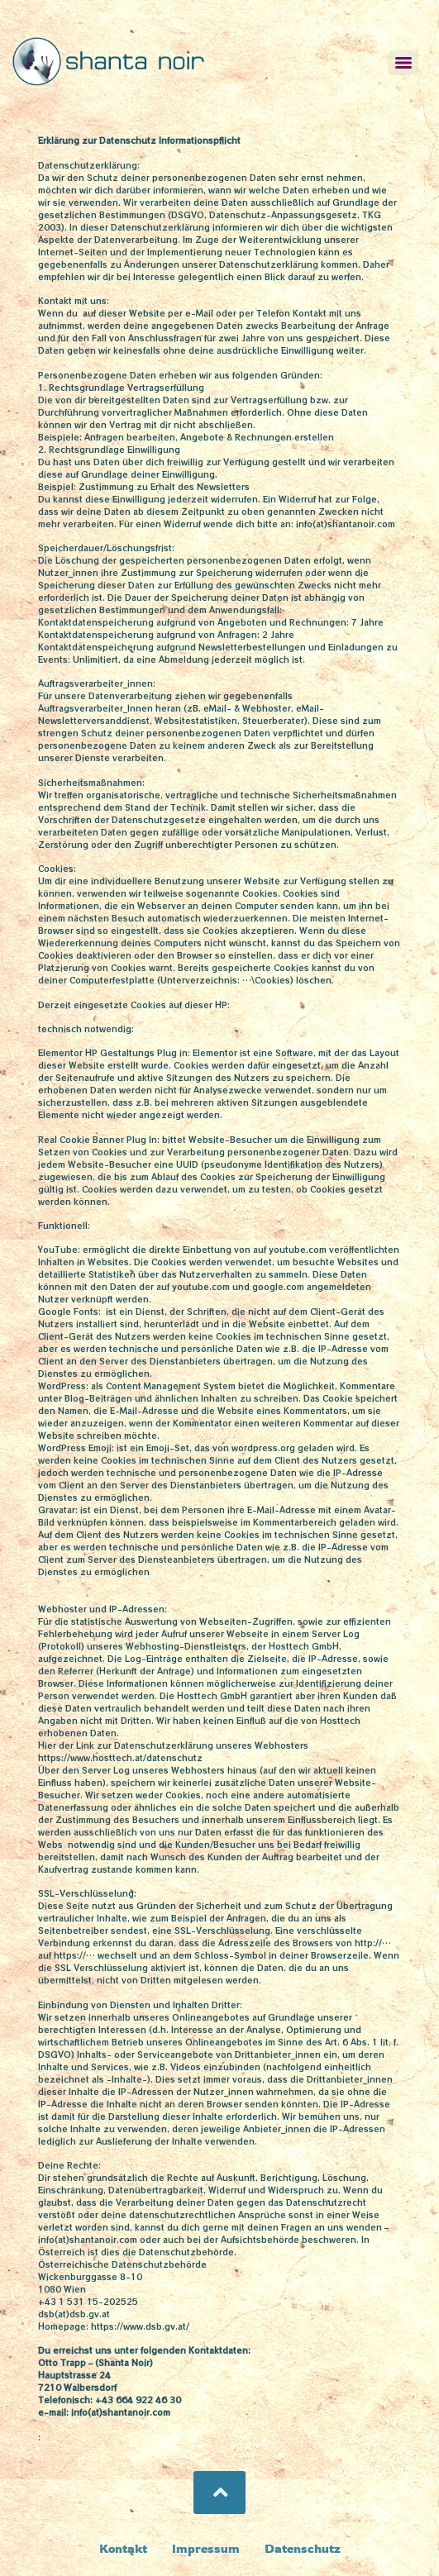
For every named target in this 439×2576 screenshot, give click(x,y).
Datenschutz (303, 2548)
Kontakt (123, 2548)
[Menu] (403, 62)
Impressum (206, 2548)
